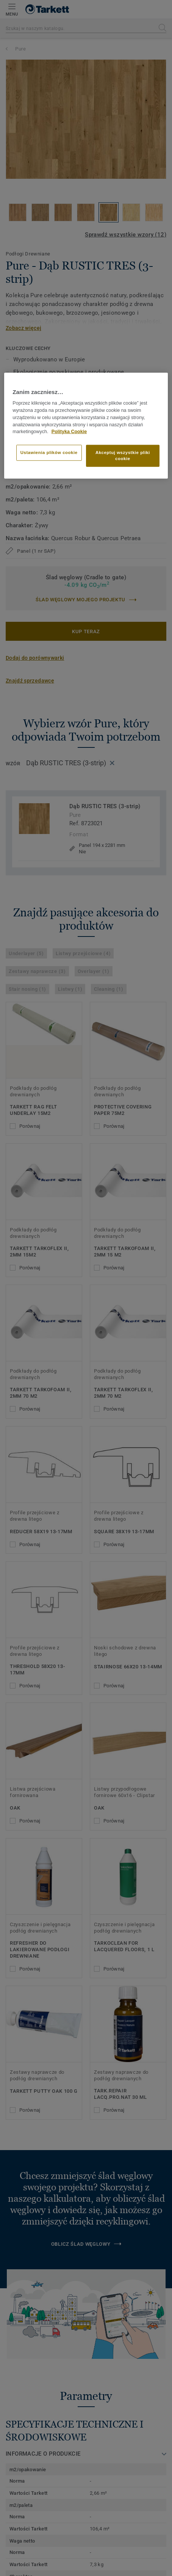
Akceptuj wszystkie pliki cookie (122, 455)
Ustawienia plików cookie (49, 452)
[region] (85, 426)
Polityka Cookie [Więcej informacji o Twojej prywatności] (69, 431)
